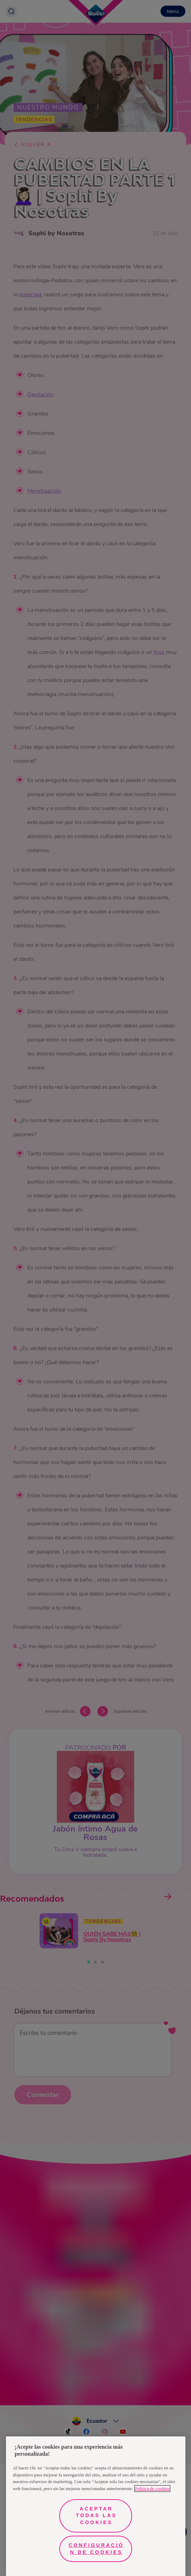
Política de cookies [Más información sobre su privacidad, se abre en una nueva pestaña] (152, 2488)
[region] (95, 2506)
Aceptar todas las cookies (96, 2515)
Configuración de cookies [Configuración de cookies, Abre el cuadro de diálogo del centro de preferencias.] (96, 2548)
